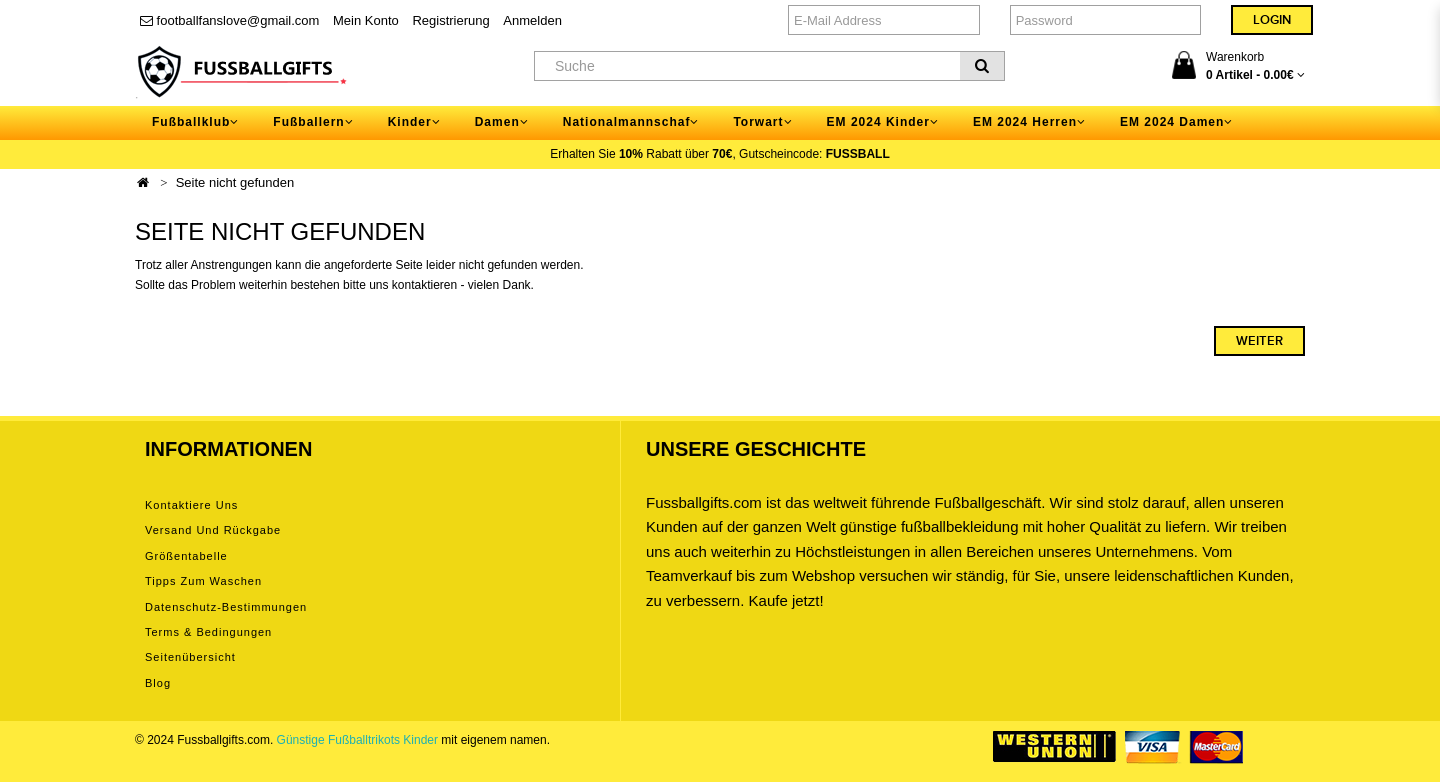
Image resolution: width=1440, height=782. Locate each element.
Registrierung (450, 20)
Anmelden (532, 20)
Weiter (1259, 341)
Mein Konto (366, 20)
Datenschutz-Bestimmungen (226, 607)
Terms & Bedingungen (208, 632)
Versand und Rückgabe (213, 530)
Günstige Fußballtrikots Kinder (357, 740)
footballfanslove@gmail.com (229, 20)
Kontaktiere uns (191, 505)
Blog (158, 683)
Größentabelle (186, 556)
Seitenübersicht (190, 657)
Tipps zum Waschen (203, 581)
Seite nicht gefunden (235, 182)
